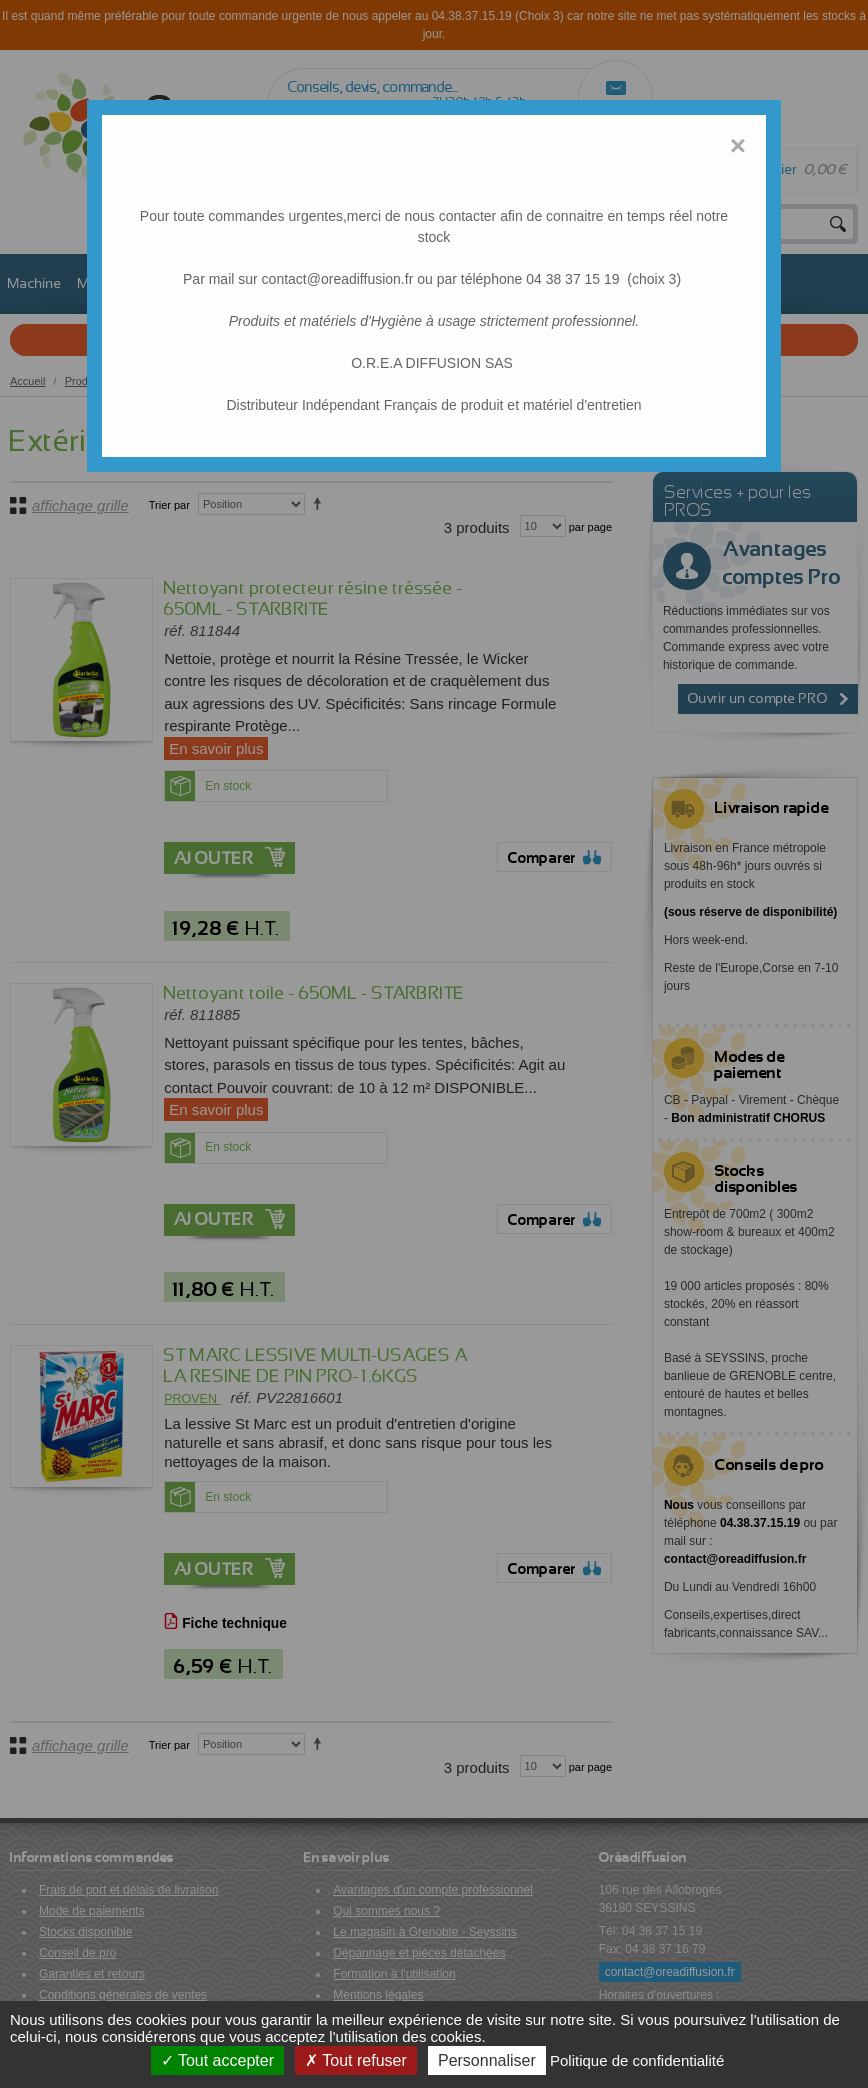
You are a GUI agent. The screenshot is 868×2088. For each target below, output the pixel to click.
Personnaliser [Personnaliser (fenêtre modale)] (487, 2060)
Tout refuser (356, 2060)
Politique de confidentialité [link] (637, 2060)
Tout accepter (217, 2060)
